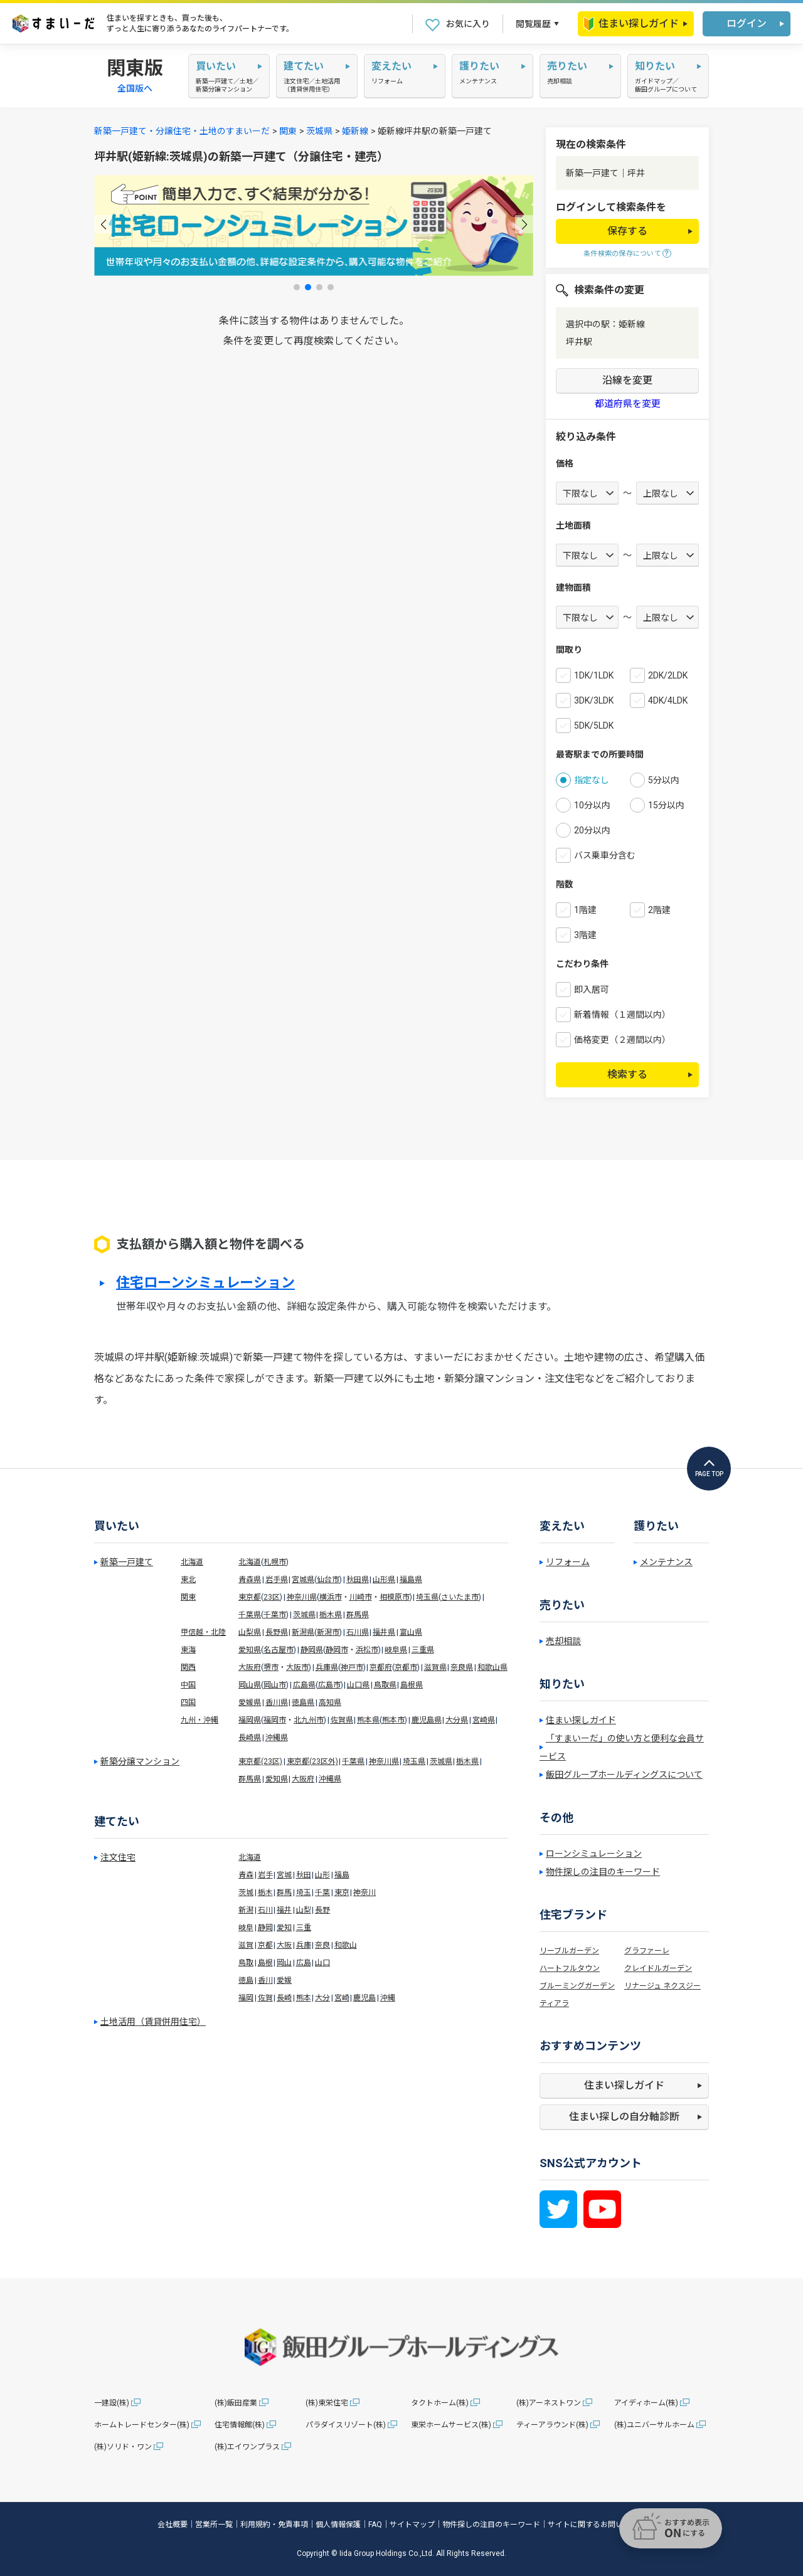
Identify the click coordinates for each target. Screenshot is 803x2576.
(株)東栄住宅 (327, 2403)
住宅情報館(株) (240, 2424)
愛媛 (284, 1980)
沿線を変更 (627, 380)
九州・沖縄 (199, 1720)
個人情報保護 (338, 2524)
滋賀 (245, 1945)
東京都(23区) (260, 1761)
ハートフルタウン (570, 1968)
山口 (322, 1962)
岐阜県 (396, 1649)
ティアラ (554, 2003)
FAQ (375, 2524)
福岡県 (249, 1720)
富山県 (411, 1632)
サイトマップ (412, 2524)
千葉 (322, 1892)
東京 (341, 1892)
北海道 (192, 1562)
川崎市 (360, 1597)
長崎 (284, 1997)
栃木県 (330, 1614)
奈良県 (461, 1667)
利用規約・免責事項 (274, 2524)
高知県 (330, 1702)
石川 (265, 1910)
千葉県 (249, 1614)
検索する (627, 1074)
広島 (303, 1962)
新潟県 (303, 1632)
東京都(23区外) (312, 1761)
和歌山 (345, 1945)
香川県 (276, 1702)
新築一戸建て (126, 1562)
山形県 (384, 1579)
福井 (284, 1910)
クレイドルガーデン (658, 1968)
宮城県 (303, 1579)
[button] (103, 224)
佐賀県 (342, 1720)
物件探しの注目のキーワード (603, 1872)
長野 (322, 1910)
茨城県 (319, 131)
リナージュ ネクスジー (662, 1986)
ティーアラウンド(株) (552, 2424)
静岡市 (337, 1649)
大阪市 (297, 1667)
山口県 (358, 1685)
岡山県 (249, 1685)
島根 (265, 1962)
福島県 (411, 1579)
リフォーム (568, 1562)
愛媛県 (249, 1702)
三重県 (423, 1649)
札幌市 (274, 1562)
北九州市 (309, 1720)
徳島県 (303, 1702)
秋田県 (357, 1579)
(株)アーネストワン (548, 2403)
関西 (188, 1667)
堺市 (271, 1667)
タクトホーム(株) (440, 2403)
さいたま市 (460, 1597)
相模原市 (395, 1597)
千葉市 (274, 1614)
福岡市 (274, 1720)
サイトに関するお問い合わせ (597, 2524)
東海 (188, 1649)
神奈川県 (302, 1597)
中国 (188, 1685)
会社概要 (172, 2524)
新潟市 (328, 1632)
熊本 (303, 1997)
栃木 (265, 1892)
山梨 (303, 1910)
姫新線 (355, 131)
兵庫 (303, 1945)
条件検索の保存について (622, 254)
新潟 (245, 1910)
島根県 (411, 1685)
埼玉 (303, 1892)
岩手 (265, 1875)
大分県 (456, 1720)
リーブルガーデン (569, 1950)
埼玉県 (427, 1597)
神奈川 (364, 1892)
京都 (265, 1945)
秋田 (303, 1875)
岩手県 (276, 1579)
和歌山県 (492, 1667)
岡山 (284, 1962)
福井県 (384, 1632)
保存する (627, 231)
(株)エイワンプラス (247, 2446)
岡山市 (274, 1685)
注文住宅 (118, 1857)
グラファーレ (646, 1950)
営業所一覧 (214, 2524)
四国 (188, 1702)
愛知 (284, 1927)
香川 (265, 1980)
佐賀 (265, 1997)
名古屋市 (278, 1649)
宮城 (284, 1875)
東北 (188, 1579)
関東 (288, 131)
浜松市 (367, 1649)
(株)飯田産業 (236, 2403)
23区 (271, 1597)
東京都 (249, 1597)
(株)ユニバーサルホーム (654, 2424)
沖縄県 (276, 1737)
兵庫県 (327, 1667)
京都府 (381, 1667)
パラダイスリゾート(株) (346, 2424)
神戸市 (352, 1667)
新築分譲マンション (139, 1761)
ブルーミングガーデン (577, 1986)
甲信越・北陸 (203, 1632)
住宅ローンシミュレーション (205, 1283)
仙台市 (328, 1579)
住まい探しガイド (631, 24)
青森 (245, 1875)
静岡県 (311, 1649)
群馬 (284, 1892)
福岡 (245, 1997)
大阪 (284, 1945)
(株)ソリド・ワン (123, 2446)
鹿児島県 (427, 1720)
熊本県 (368, 1720)
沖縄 (387, 1997)
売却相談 (563, 1641)
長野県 (276, 1632)
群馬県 (357, 1614)
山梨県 (249, 1632)
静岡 (265, 1927)
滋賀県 (435, 1667)
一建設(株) (111, 2403)
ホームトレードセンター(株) (141, 2424)
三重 (303, 1927)
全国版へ (134, 88)
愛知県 (249, 1649)
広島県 (304, 1685)
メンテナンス (666, 1562)
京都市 (406, 1667)
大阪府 (249, 1667)
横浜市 (330, 1597)
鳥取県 (385, 1685)
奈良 (322, 1945)
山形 (322, 1875)
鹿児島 (364, 1997)
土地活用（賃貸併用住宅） (153, 2022)
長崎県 (249, 1737)
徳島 (245, 1980)
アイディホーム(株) (646, 2403)
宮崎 (341, 1997)
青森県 (249, 1579)
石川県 (357, 1632)
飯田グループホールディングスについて (624, 1775)
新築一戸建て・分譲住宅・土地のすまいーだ (182, 131)
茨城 (245, 1892)
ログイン (746, 23)
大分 (322, 1997)
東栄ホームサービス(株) (451, 2424)
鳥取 (245, 1962)
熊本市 (393, 1720)
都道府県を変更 (628, 404)
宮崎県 (483, 1720)
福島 (341, 1875)
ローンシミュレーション (594, 1854)
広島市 (329, 1685)
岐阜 (245, 1927)
